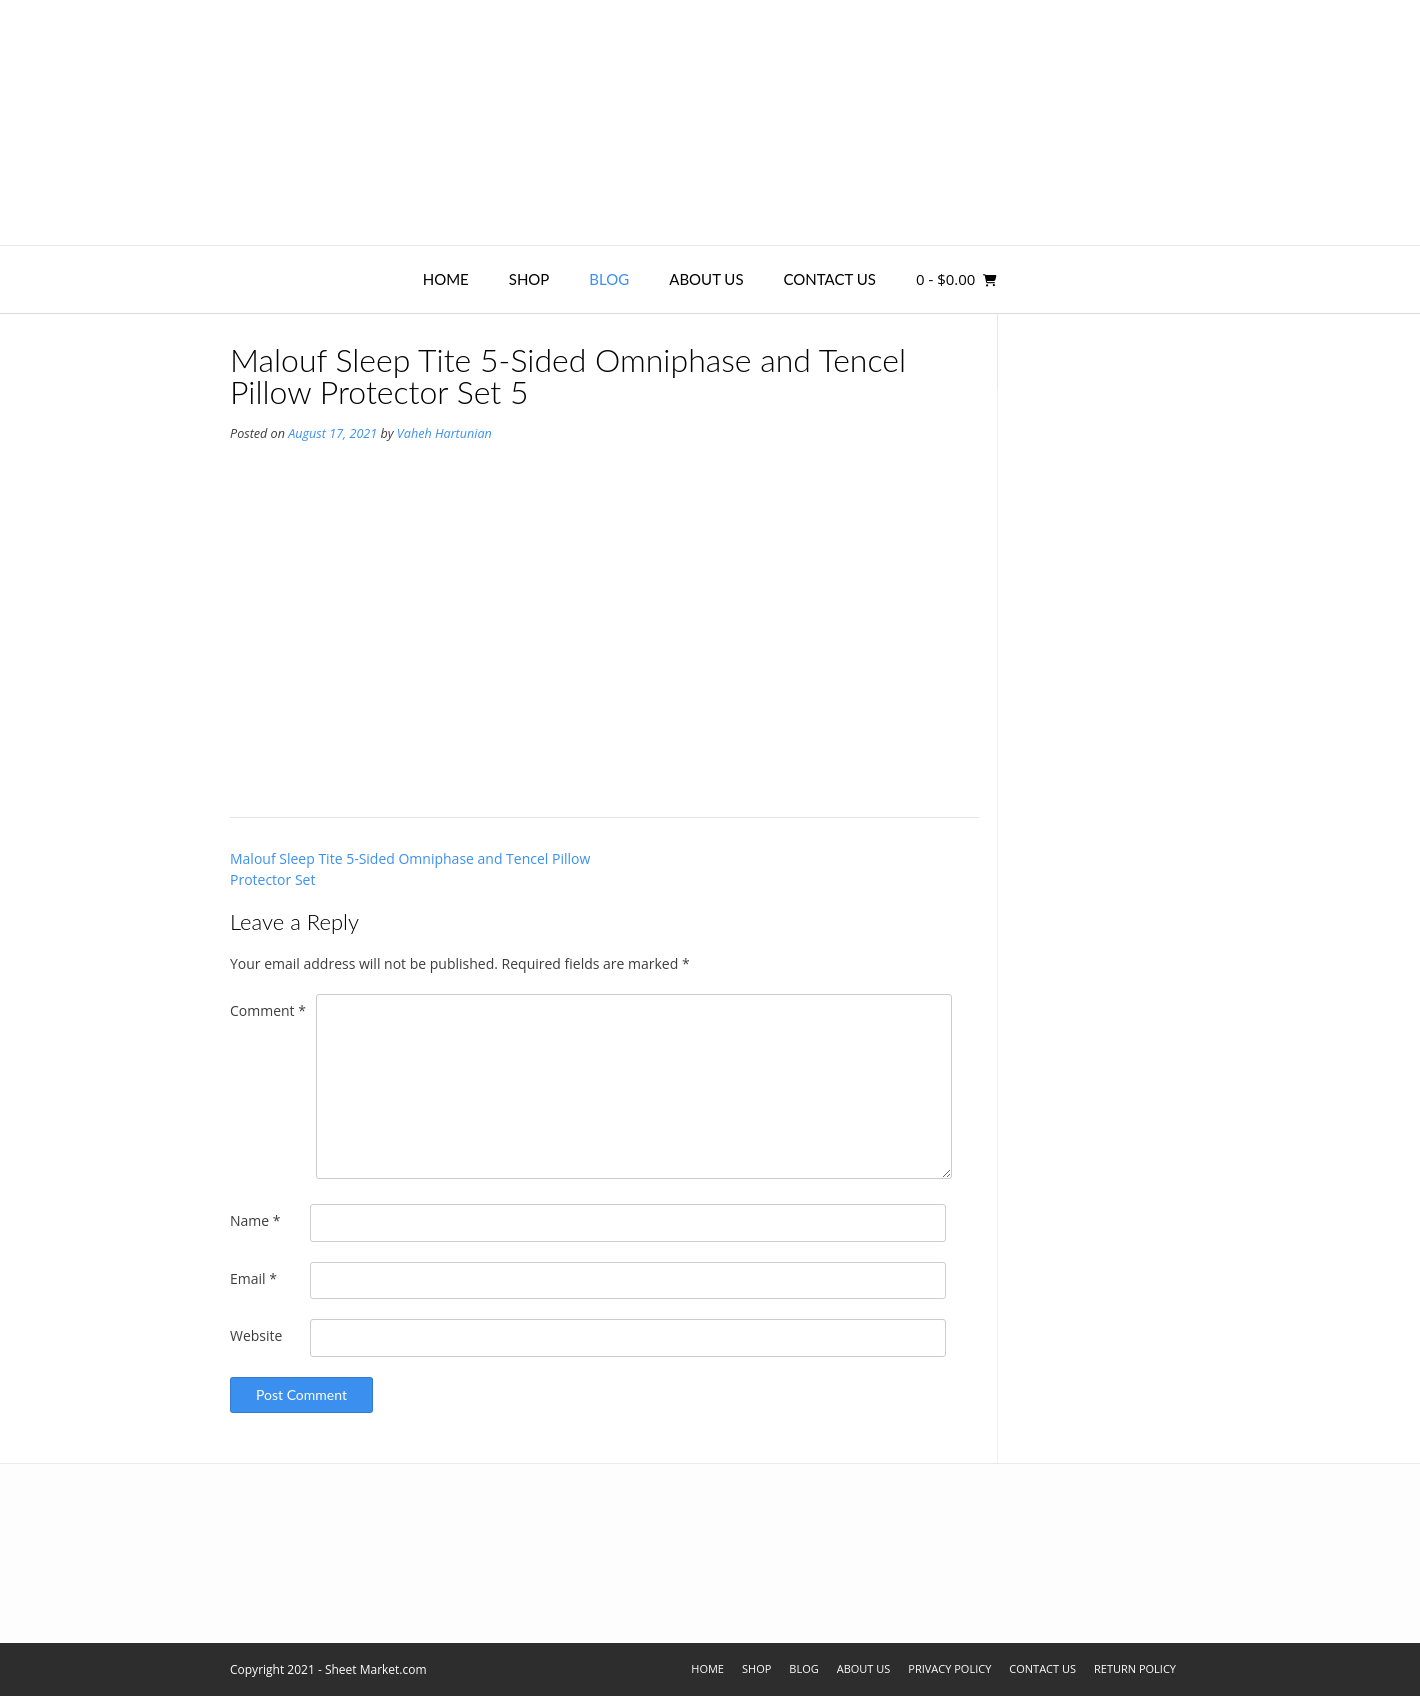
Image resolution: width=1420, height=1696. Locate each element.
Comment (268, 1010)
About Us (706, 279)
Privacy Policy (949, 1668)
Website (256, 1335)
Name (255, 1220)
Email (253, 1278)
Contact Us (830, 279)
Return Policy (1135, 1668)
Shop (529, 279)
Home (446, 279)
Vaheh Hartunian (444, 433)
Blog (609, 279)
